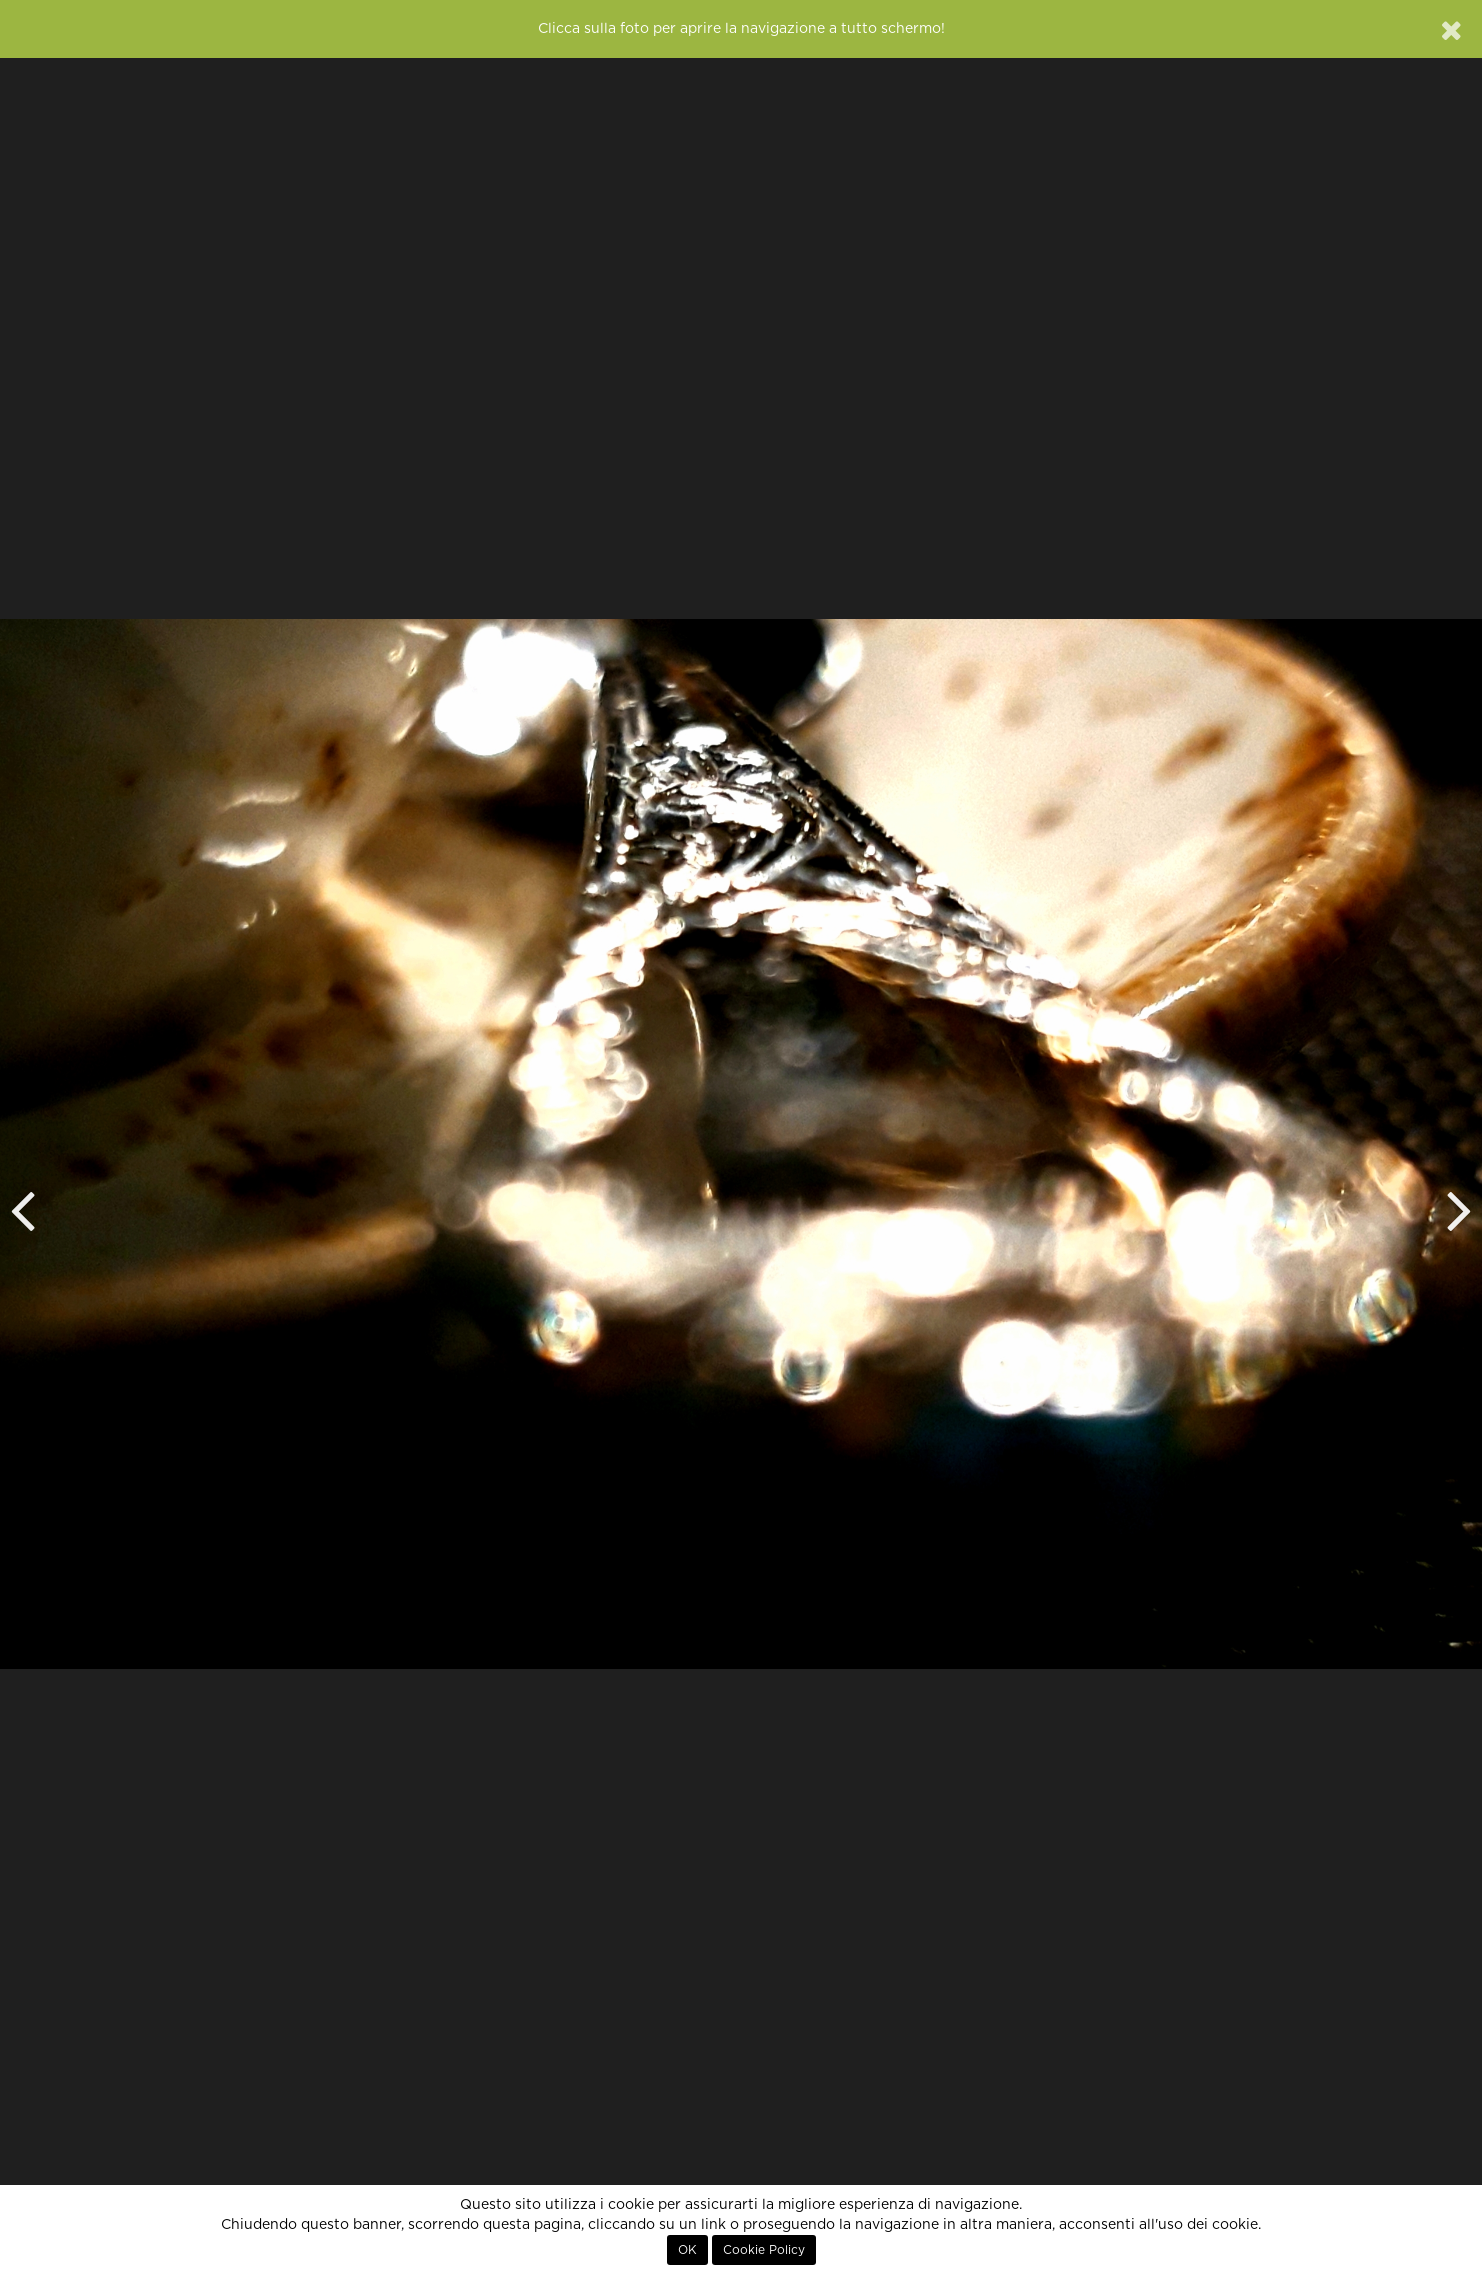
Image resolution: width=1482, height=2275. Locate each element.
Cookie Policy (764, 2250)
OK (687, 2250)
